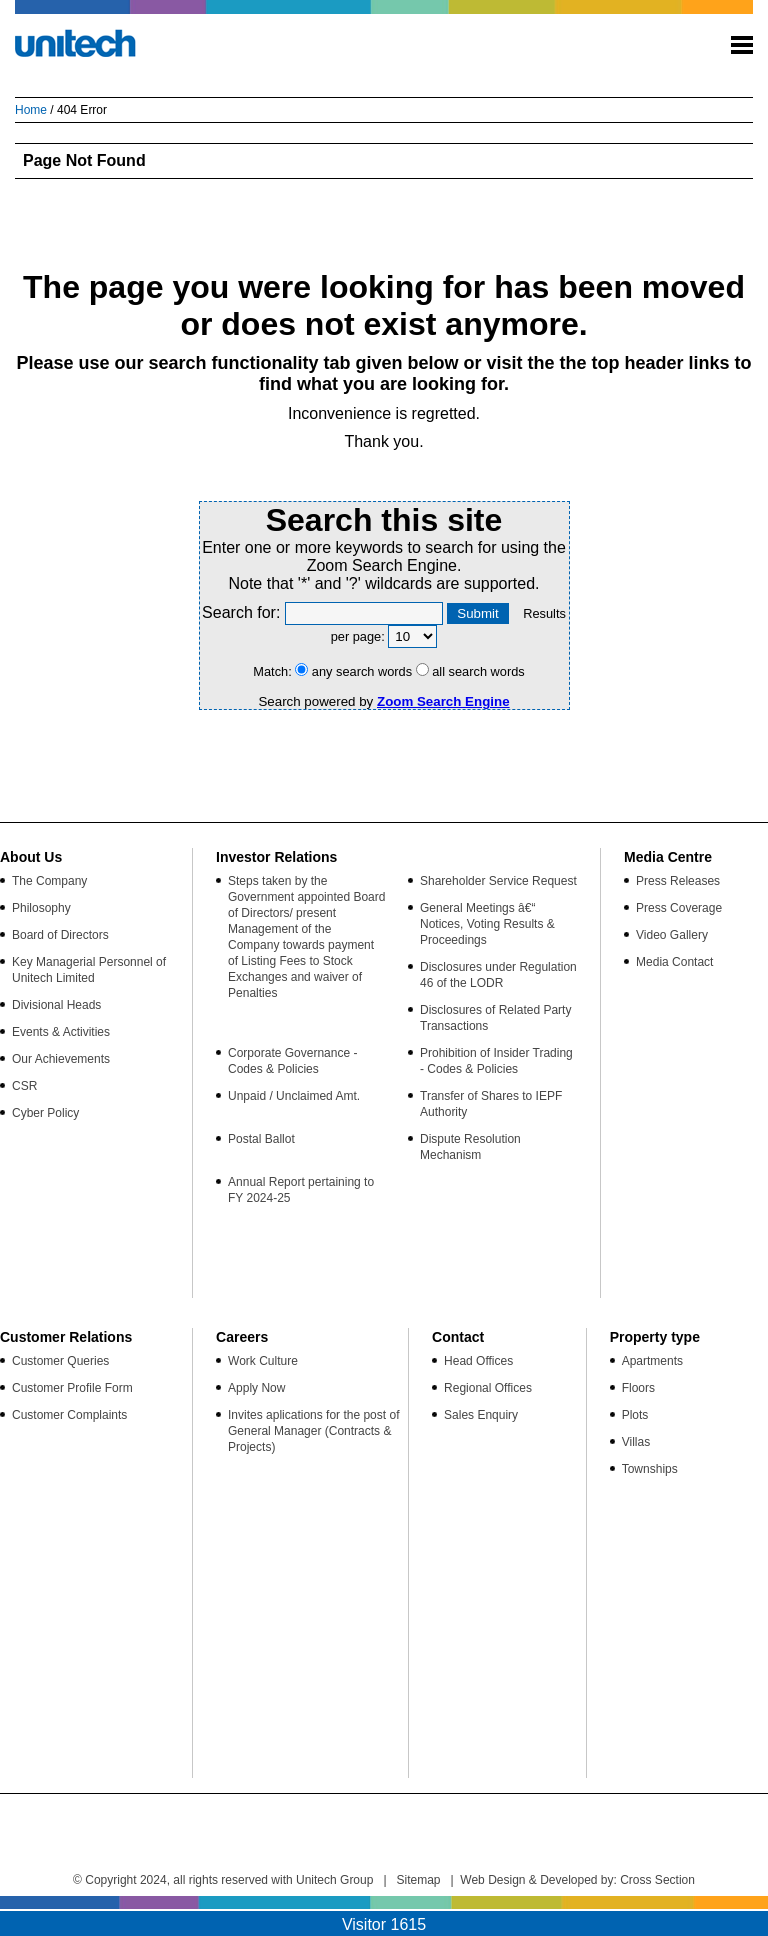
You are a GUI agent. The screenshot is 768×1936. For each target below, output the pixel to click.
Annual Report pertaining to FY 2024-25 (301, 1190)
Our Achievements (61, 1059)
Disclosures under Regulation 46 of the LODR (498, 975)
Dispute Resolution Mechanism (470, 1147)
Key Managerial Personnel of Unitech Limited (89, 970)
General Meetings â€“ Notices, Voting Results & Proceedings (487, 924)
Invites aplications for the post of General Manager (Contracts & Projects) (313, 1431)
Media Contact (674, 962)
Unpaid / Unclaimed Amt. (294, 1096)
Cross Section (657, 1880)
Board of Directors (60, 935)
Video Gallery (672, 935)
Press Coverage (679, 908)
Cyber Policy (45, 1113)
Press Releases (678, 881)
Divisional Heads (56, 1005)
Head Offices (478, 1361)
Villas (636, 1442)
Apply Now (256, 1388)
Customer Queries (60, 1361)
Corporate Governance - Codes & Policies (292, 1061)
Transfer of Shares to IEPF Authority (491, 1104)
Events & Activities (61, 1032)
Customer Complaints (69, 1415)
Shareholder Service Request (498, 881)
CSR (24, 1086)
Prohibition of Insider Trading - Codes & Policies (496, 1061)
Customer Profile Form (72, 1388)
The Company (49, 881)
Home (31, 110)
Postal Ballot (261, 1139)
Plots (635, 1415)
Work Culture (263, 1361)
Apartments (652, 1361)
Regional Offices (488, 1388)
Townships (650, 1469)
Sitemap (419, 1880)
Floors (638, 1388)
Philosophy (41, 908)
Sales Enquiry (481, 1415)
